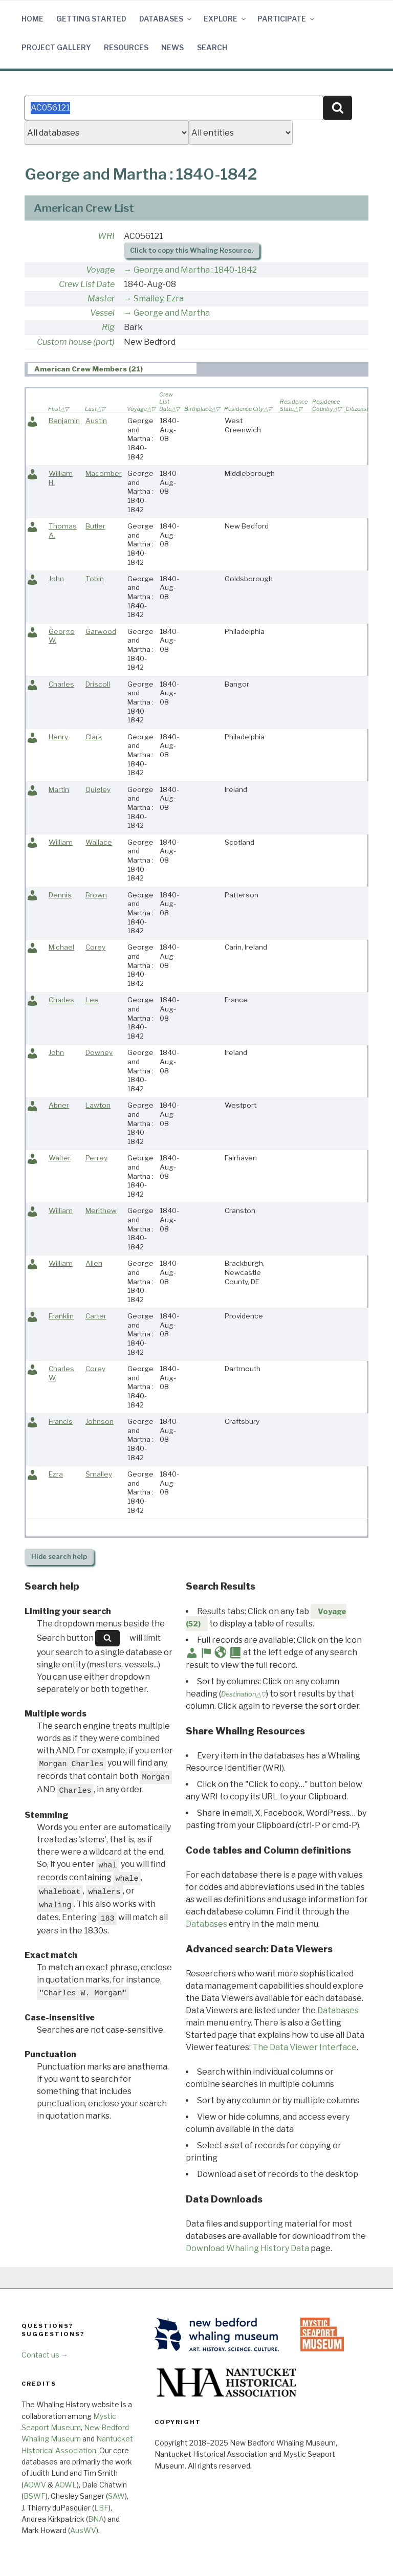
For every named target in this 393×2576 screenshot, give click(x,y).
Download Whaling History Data (247, 2248)
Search (212, 47)
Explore (225, 18)
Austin (96, 420)
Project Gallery (56, 47)
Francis (61, 1421)
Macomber (103, 473)
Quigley (98, 789)
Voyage (100, 270)
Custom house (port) (76, 342)
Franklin (61, 1316)
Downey (99, 1052)
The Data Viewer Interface (304, 2047)
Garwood (100, 631)
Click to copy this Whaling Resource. (191, 250)
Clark (93, 737)
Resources (126, 47)
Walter (60, 1158)
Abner (59, 1105)
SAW (116, 2496)
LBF (101, 2507)
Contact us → (44, 2354)
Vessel (102, 313)
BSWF (35, 2496)
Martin (59, 789)
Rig (108, 327)
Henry (58, 737)
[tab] (112, 368)
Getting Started (91, 18)
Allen (93, 1263)
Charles (61, 684)
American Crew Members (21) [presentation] (88, 369)
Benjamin (64, 420)
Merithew (101, 1210)
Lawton (98, 1105)
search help (59, 1556)
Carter (95, 1316)
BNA (96, 2519)
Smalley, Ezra (159, 298)
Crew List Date (87, 284)
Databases (166, 18)
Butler (95, 526)
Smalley (98, 1474)
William (61, 842)
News (172, 47)
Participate (286, 18)
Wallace (98, 842)
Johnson (99, 1421)
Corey (95, 947)
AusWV (83, 2530)
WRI (106, 236)
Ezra (56, 1474)
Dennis (60, 895)
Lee (92, 1000)
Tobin (94, 579)
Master (101, 298)
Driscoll (97, 684)
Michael (61, 947)
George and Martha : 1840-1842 (195, 270)
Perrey (96, 1158)
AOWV (35, 2484)
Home (32, 18)
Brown (96, 895)
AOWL (66, 2484)
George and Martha (172, 313)
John (56, 579)
